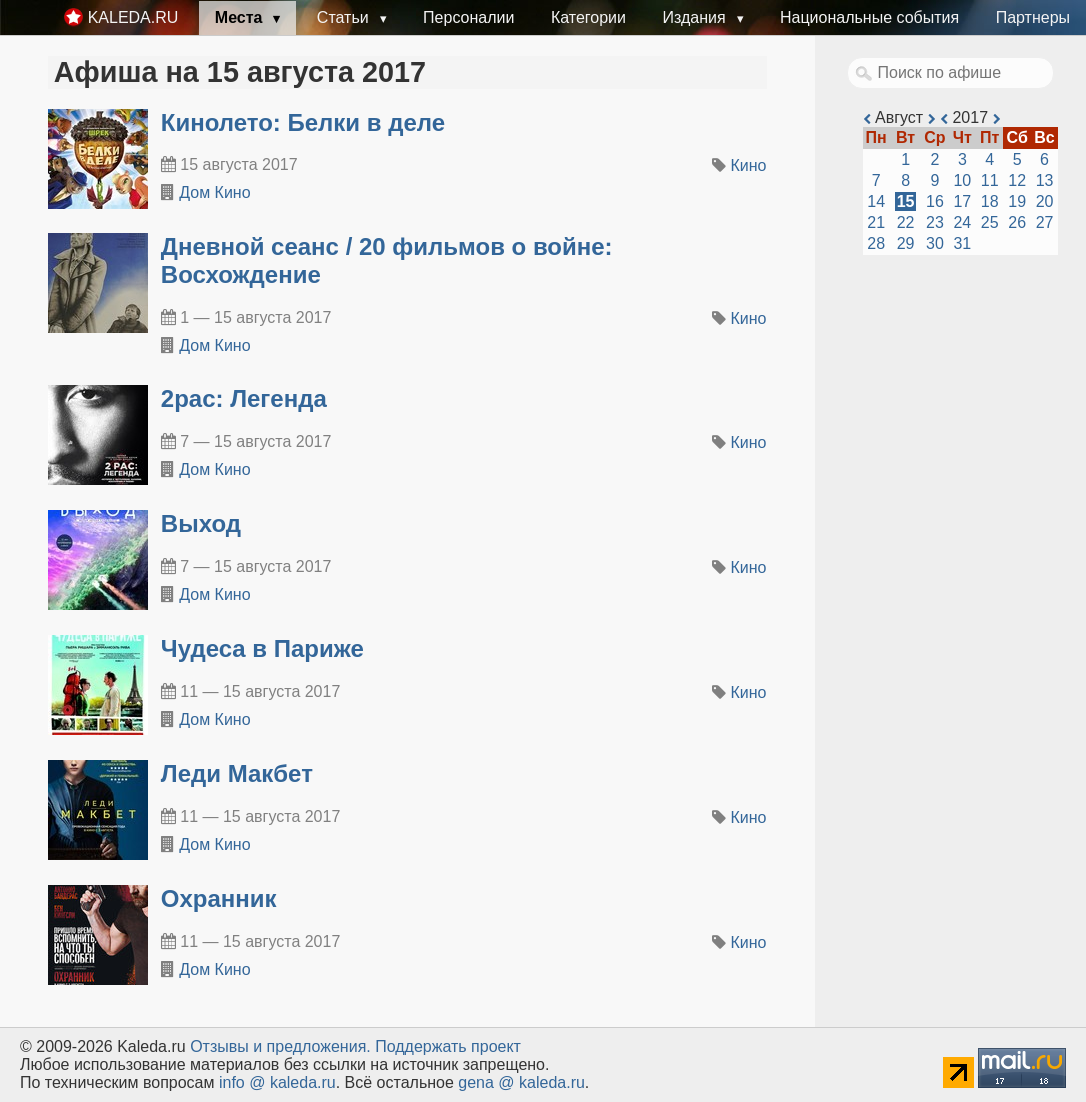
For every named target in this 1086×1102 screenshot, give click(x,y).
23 (935, 222)
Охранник (219, 898)
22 (906, 222)
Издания (696, 17)
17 (962, 201)
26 (1017, 222)
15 (906, 201)
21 (876, 222)
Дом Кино (214, 192)
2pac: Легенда (244, 398)
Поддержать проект (448, 1046)
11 (990, 180)
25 (990, 222)
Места (241, 17)
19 (1017, 201)
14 (876, 201)
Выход (201, 523)
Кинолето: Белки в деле (303, 122)
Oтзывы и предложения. (280, 1046)
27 (1045, 222)
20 (1045, 201)
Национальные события (869, 17)
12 (1017, 180)
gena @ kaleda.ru (521, 1082)
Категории (588, 17)
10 (962, 180)
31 (962, 243)
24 (962, 222)
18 (990, 201)
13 (1045, 180)
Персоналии (468, 17)
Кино (749, 165)
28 (876, 243)
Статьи (345, 17)
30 (935, 243)
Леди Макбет (237, 773)
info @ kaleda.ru (277, 1082)
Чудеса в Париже (262, 648)
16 (935, 201)
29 (906, 243)
